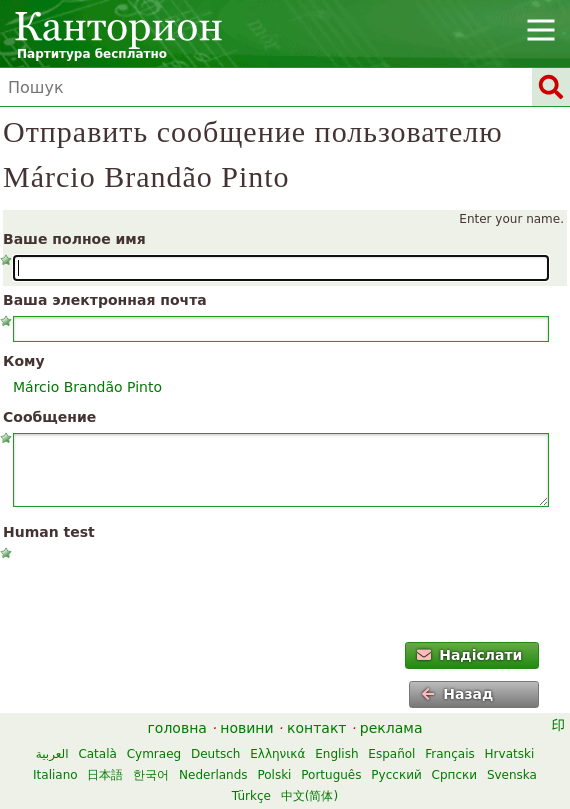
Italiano (55, 775)
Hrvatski (510, 754)
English (336, 754)
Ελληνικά (277, 754)
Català (97, 754)
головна (177, 728)
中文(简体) (309, 796)
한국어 (151, 775)
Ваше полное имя (74, 239)
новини (246, 728)
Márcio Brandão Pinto (87, 387)
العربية (52, 754)
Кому (24, 361)
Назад (457, 694)
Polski (274, 775)
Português (331, 775)
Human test (49, 532)
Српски (455, 775)
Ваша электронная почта (105, 300)
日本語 (105, 775)
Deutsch (215, 754)
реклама (391, 728)
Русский (396, 775)
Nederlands (213, 775)
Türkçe (251, 796)
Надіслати (470, 655)
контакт (317, 728)
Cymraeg (154, 754)
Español (391, 754)
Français (449, 754)
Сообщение (49, 417)
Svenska (512, 775)
